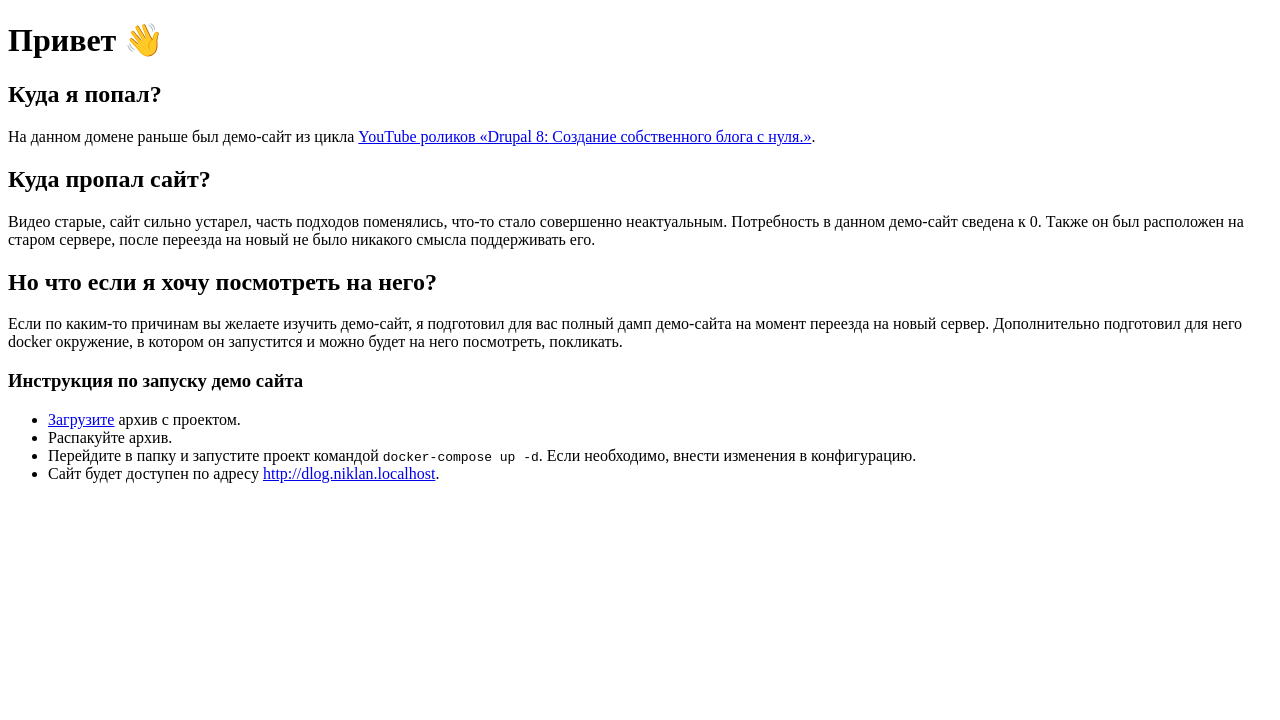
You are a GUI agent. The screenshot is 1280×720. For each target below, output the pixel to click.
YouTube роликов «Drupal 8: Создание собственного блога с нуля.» (584, 136)
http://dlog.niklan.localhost (349, 473)
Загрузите (81, 419)
